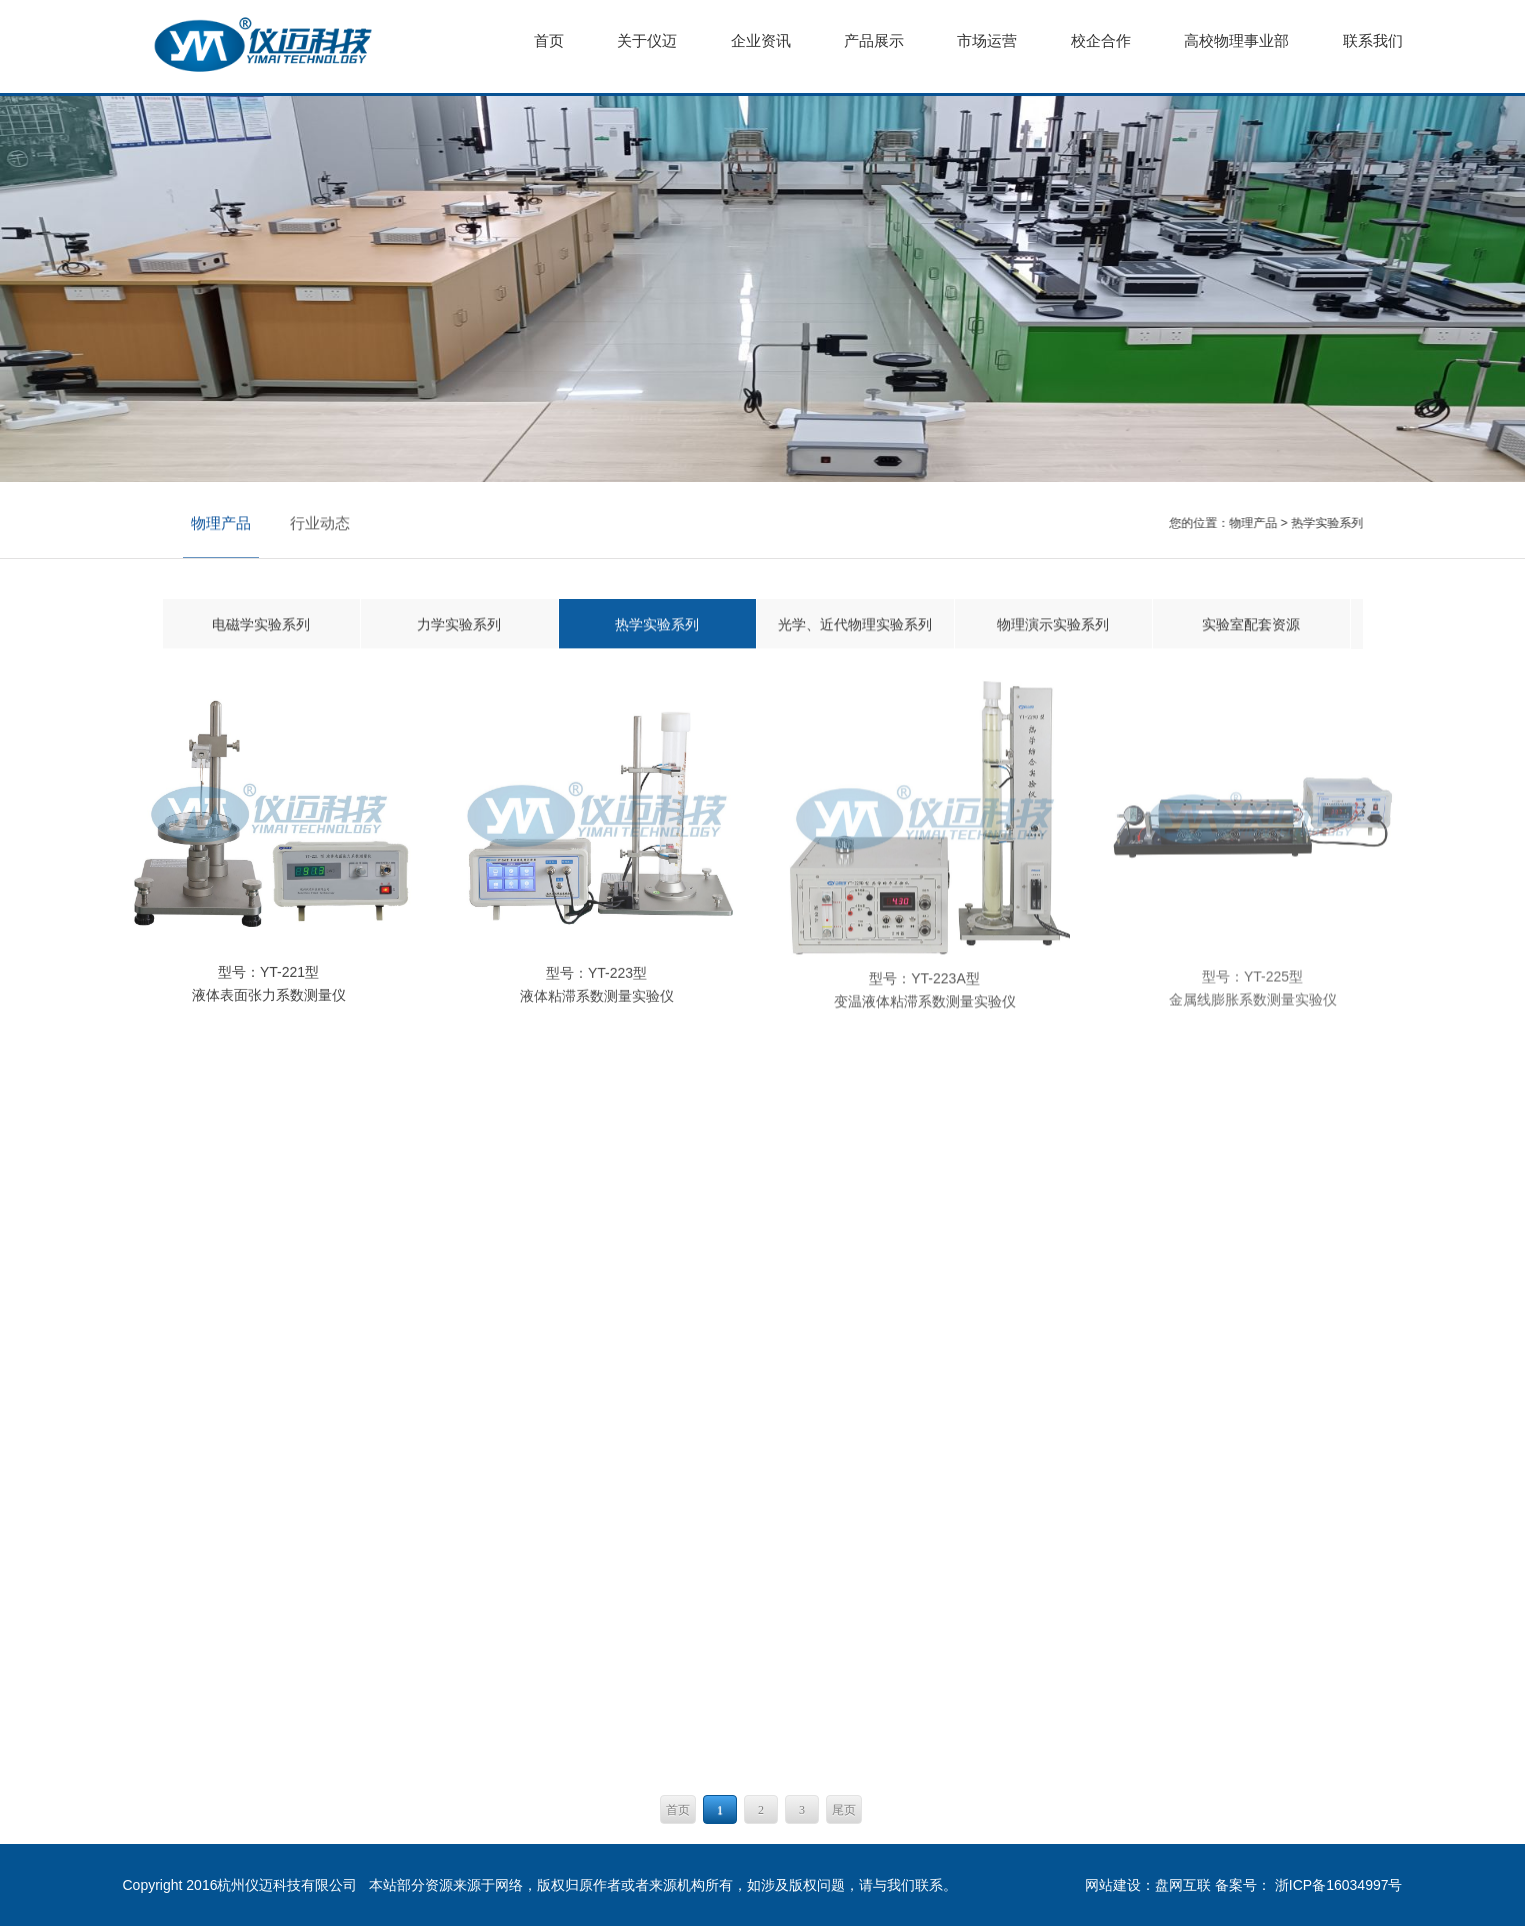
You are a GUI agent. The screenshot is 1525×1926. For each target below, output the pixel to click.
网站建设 (1113, 1885)
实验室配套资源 (1251, 625)
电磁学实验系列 (261, 625)
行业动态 (320, 523)
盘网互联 (1183, 1885)
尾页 (844, 1810)
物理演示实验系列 (1053, 625)
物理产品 (221, 523)
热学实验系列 (1327, 523)
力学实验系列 (459, 625)
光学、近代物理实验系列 (855, 625)
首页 (678, 1810)
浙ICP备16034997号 (1339, 1885)
